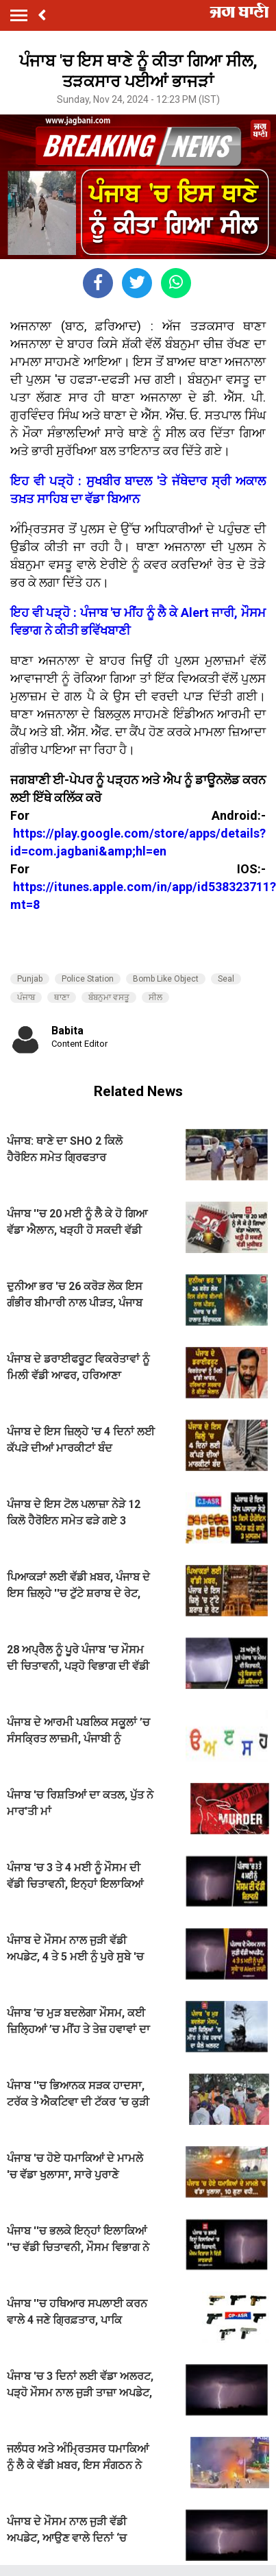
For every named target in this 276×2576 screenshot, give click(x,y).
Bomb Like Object (166, 979)
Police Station (88, 979)
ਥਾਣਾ (61, 997)
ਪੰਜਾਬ (26, 997)
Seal (226, 979)
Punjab (29, 979)
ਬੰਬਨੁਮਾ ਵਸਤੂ (108, 997)
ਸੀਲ (155, 997)
